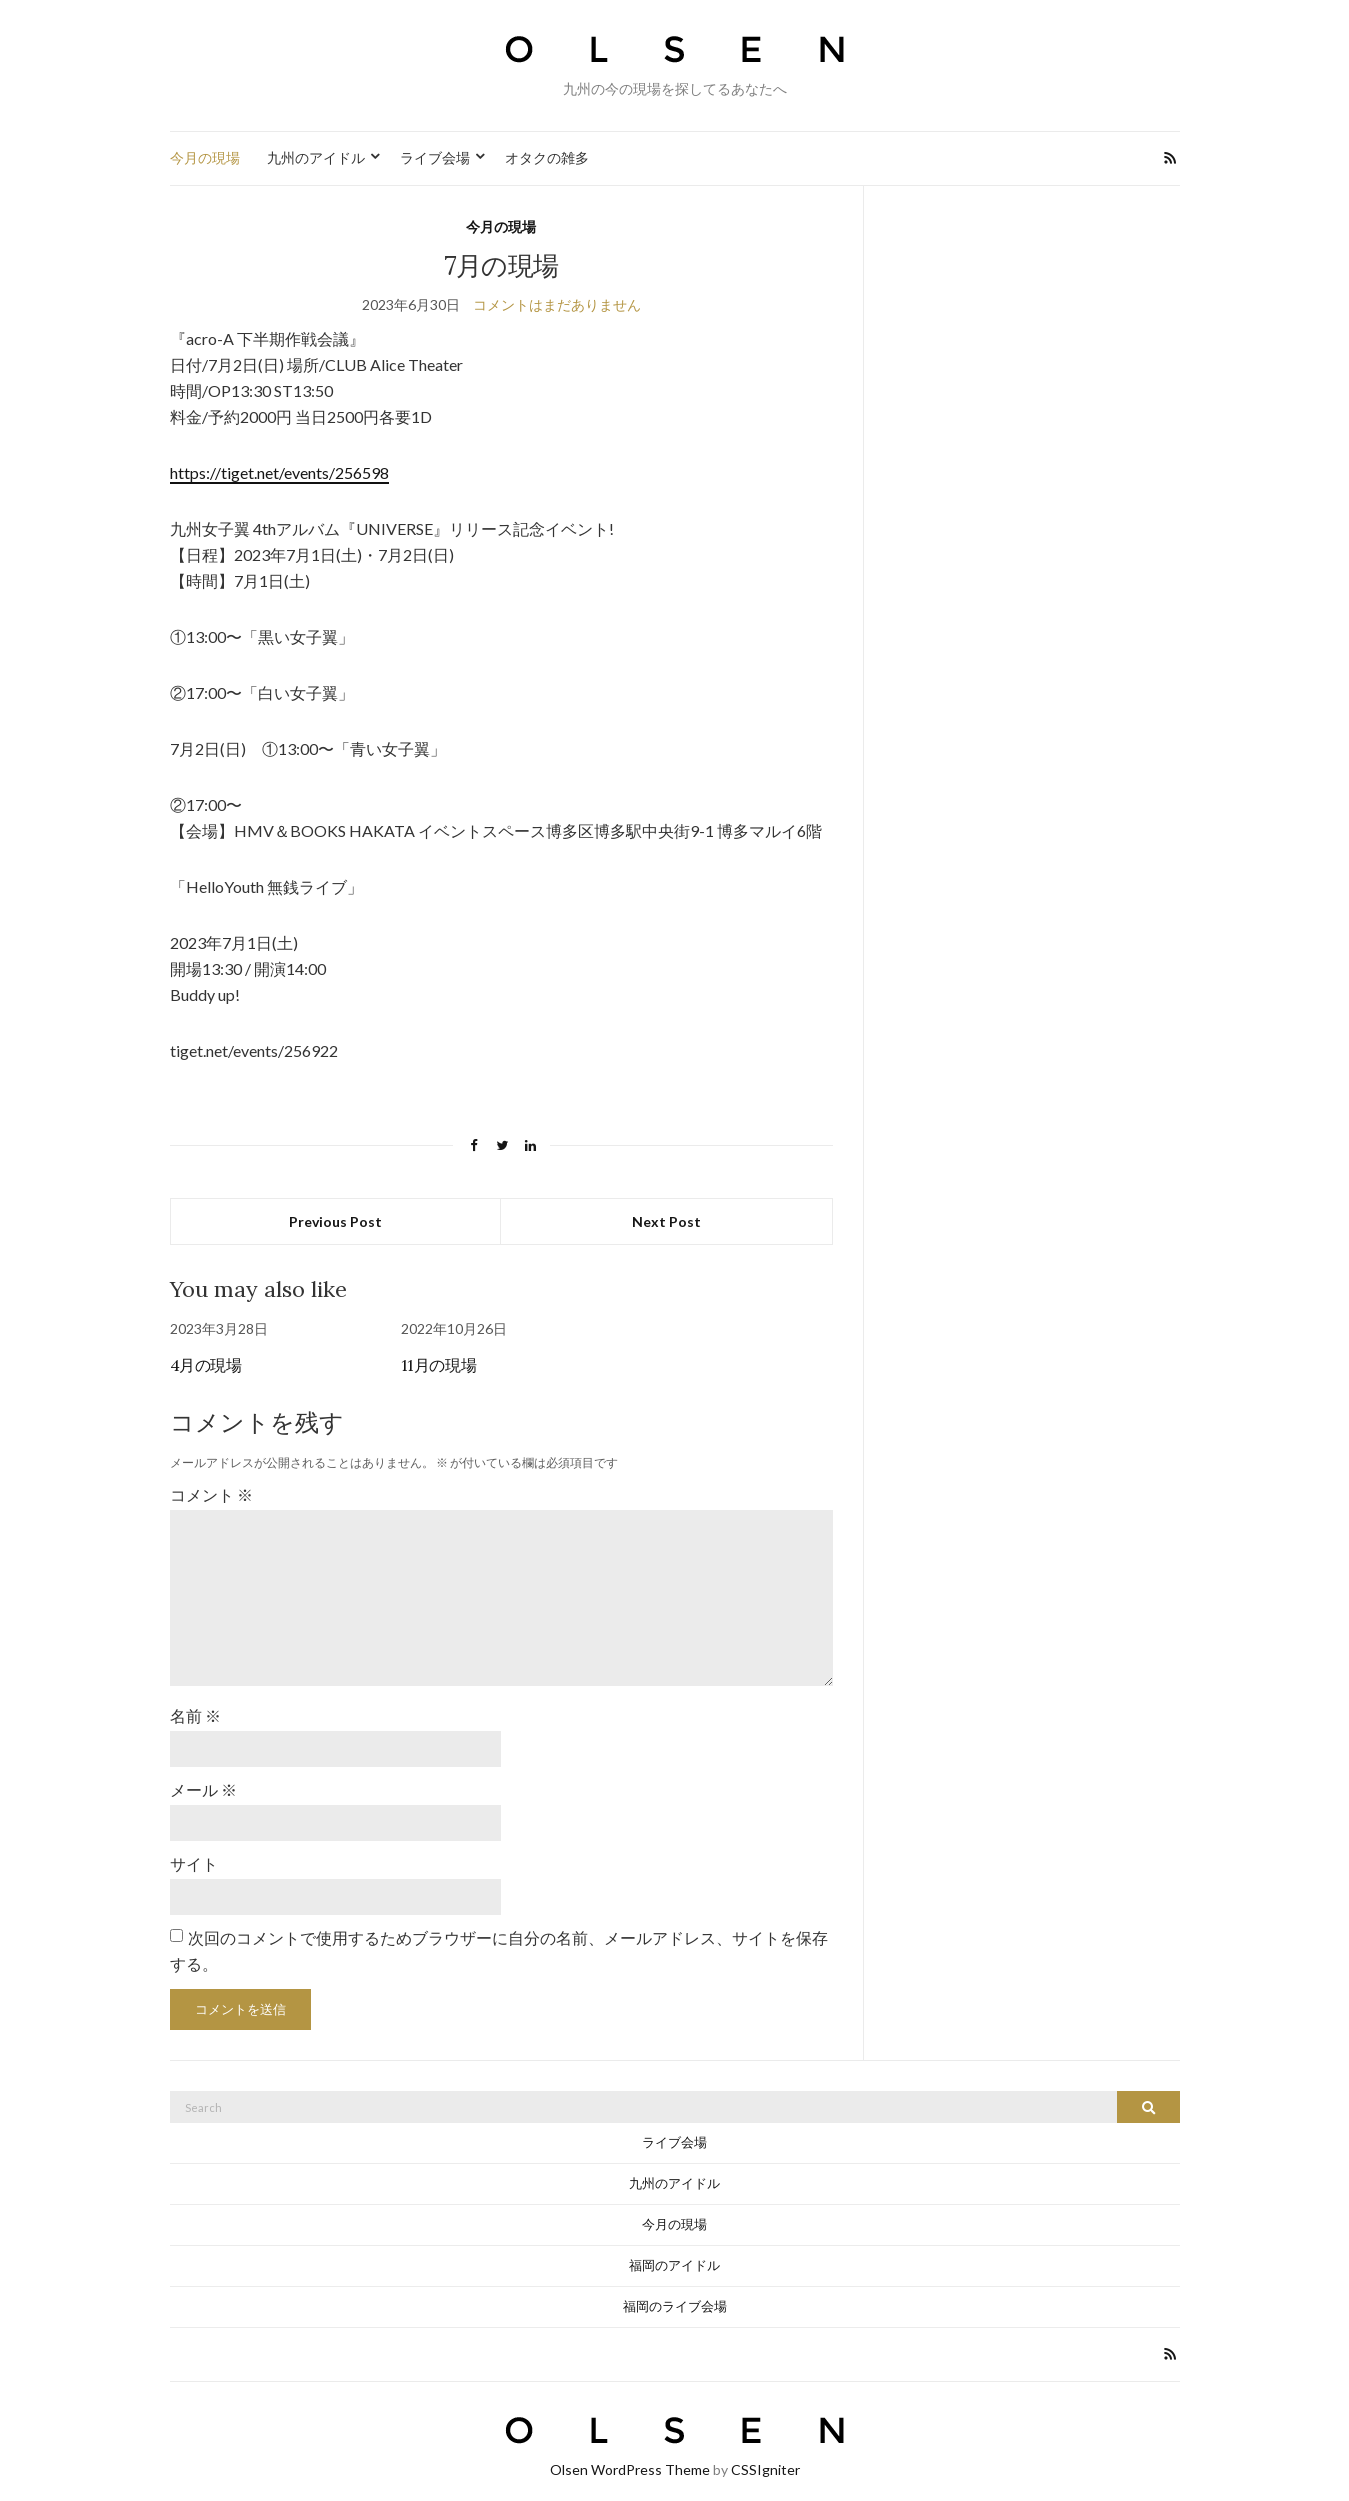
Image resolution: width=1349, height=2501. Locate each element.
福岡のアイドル (674, 2254)
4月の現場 (206, 1365)
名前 (195, 1707)
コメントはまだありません (557, 304)
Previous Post (335, 1221)
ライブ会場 (435, 157)
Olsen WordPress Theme (630, 2458)
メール (203, 1780)
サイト (194, 1853)
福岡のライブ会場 (675, 2295)
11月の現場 (439, 1365)
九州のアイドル (316, 157)
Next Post (666, 1221)
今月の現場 (205, 157)
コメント (211, 1494)
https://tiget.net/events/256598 (279, 472)
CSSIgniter (765, 2458)
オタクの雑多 (547, 157)
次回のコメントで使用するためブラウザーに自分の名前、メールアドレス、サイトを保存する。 (499, 1939)
